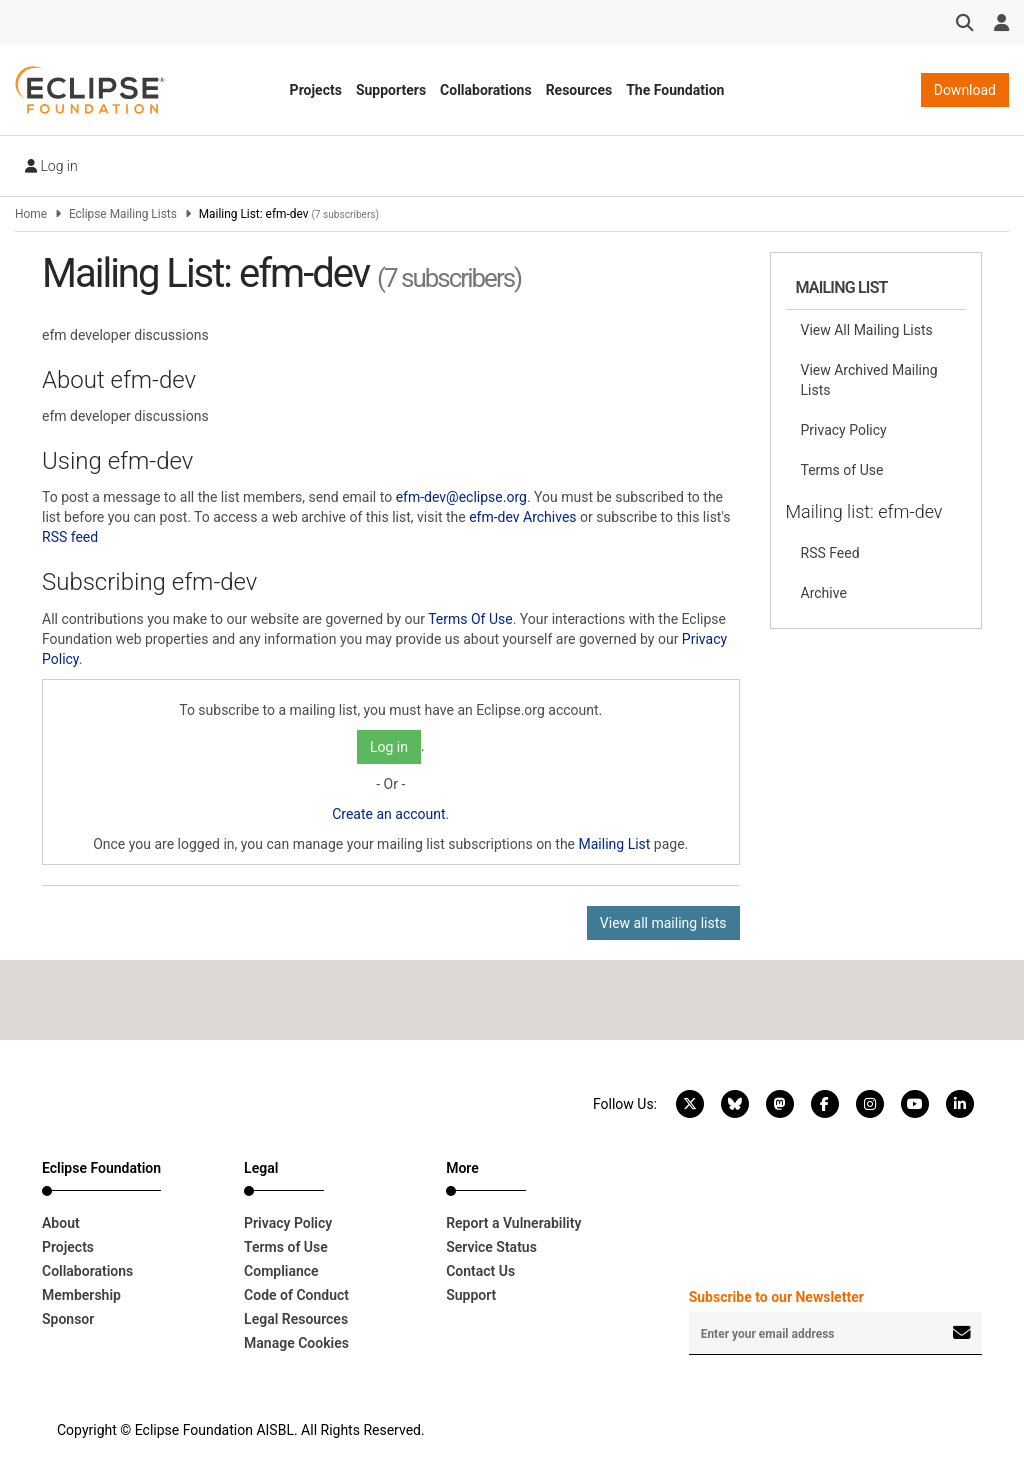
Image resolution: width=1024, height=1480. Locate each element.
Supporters (391, 90)
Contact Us (480, 1271)
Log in (51, 166)
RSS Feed (830, 553)
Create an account (388, 814)
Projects (316, 90)
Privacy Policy (844, 430)
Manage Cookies (296, 1343)
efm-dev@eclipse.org (461, 497)
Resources (579, 90)
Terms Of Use (470, 619)
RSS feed (70, 537)
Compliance (281, 1271)
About (61, 1223)
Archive (824, 593)
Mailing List (615, 844)
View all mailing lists (663, 923)
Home (31, 214)
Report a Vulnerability (513, 1223)
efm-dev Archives (522, 517)
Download (965, 90)
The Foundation (675, 90)
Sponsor (68, 1319)
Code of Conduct (296, 1295)
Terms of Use (842, 470)
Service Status (491, 1247)
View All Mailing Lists (867, 330)
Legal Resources (296, 1319)
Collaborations (486, 90)
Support (471, 1295)
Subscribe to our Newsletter (776, 1297)
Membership (81, 1295)
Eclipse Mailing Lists (123, 214)
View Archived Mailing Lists (869, 380)
